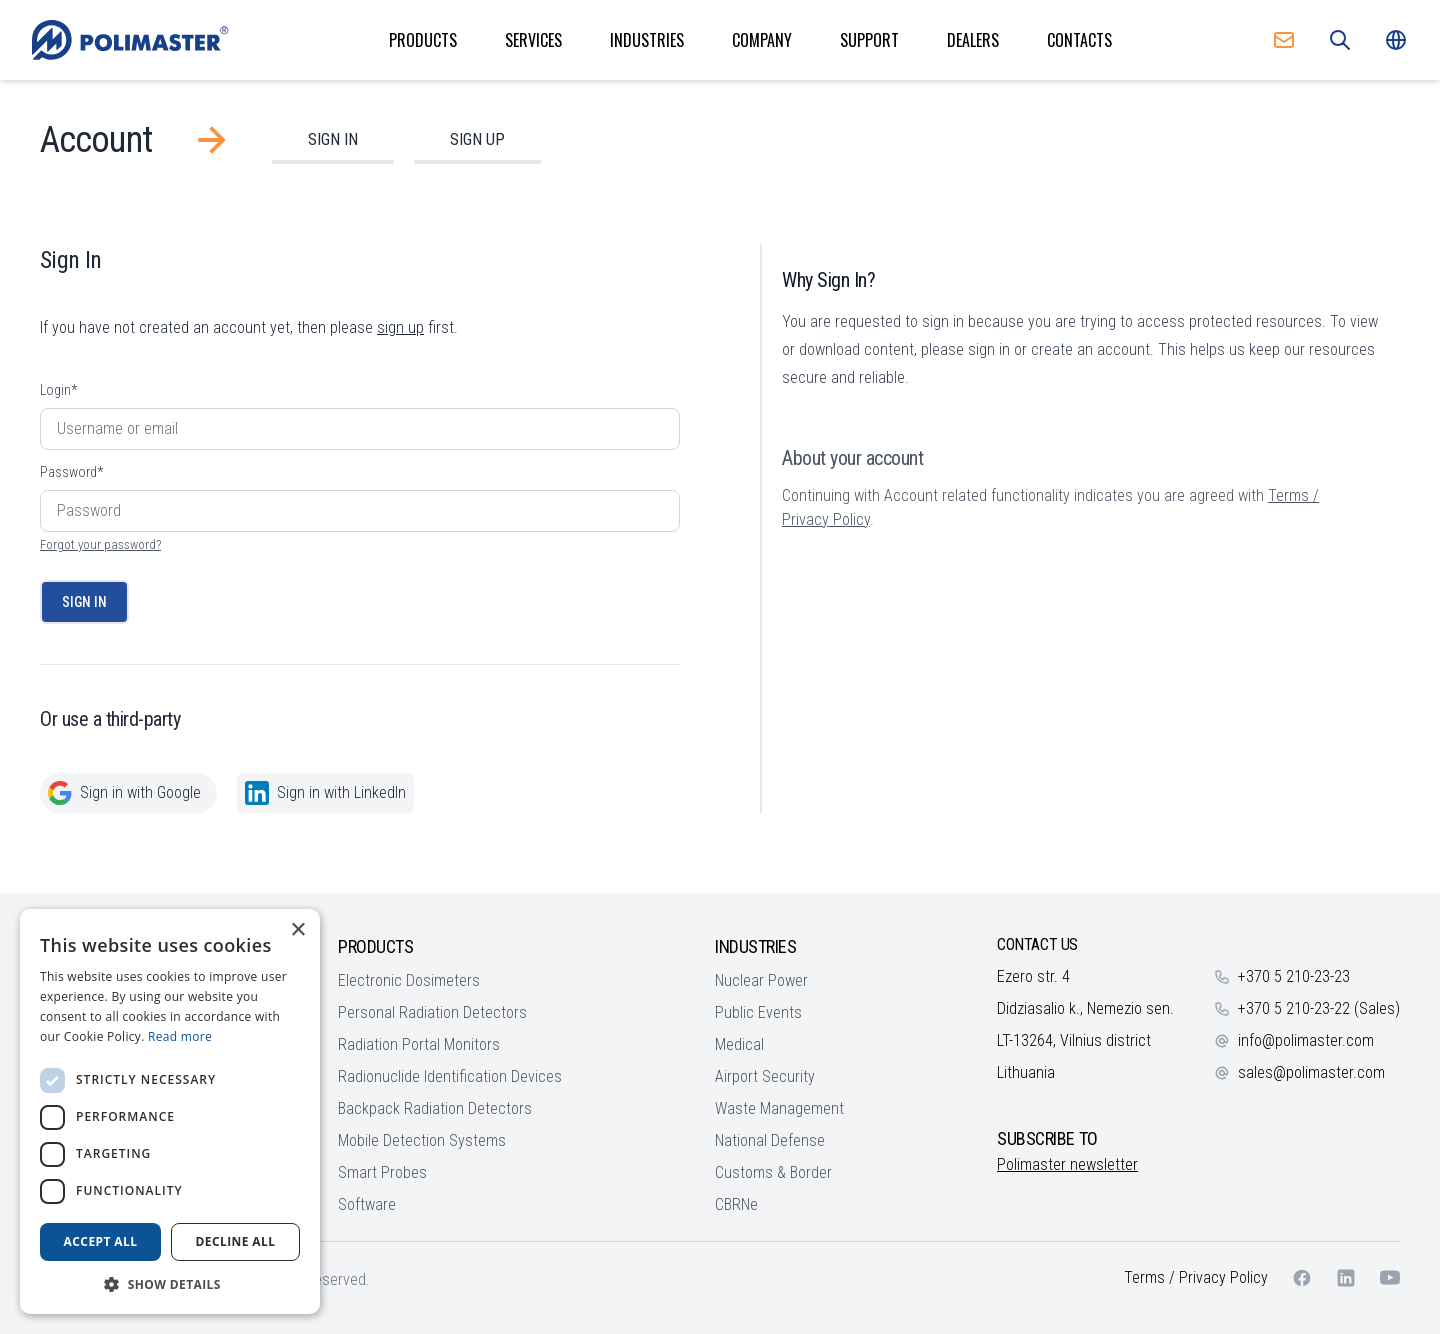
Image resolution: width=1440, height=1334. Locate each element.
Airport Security (765, 1076)
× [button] (297, 930)
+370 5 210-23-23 (1294, 976)
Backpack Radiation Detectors (435, 1108)
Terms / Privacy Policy (1196, 1277)
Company (762, 40)
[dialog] (170, 1111)
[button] (170, 1284)
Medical (739, 1044)
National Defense (770, 1140)
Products (423, 40)
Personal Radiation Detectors (432, 1012)
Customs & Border (773, 1172)
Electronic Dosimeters (409, 980)
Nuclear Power (761, 980)
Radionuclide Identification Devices (450, 1076)
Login (58, 390)
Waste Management (779, 1108)
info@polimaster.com (1306, 1040)
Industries (647, 40)
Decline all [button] (236, 1241)
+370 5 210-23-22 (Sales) (1319, 1008)
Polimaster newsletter (1067, 1164)
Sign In (333, 139)
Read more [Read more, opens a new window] (180, 1036)
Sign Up (477, 139)
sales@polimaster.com (1311, 1072)
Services (533, 40)
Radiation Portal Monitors (419, 1044)
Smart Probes (382, 1172)
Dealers (973, 40)
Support (869, 40)
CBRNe (736, 1204)
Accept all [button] (101, 1241)
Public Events (758, 1012)
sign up (400, 327)
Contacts (1079, 40)
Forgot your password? (100, 544)
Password (71, 472)
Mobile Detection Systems (422, 1140)
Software (367, 1204)
